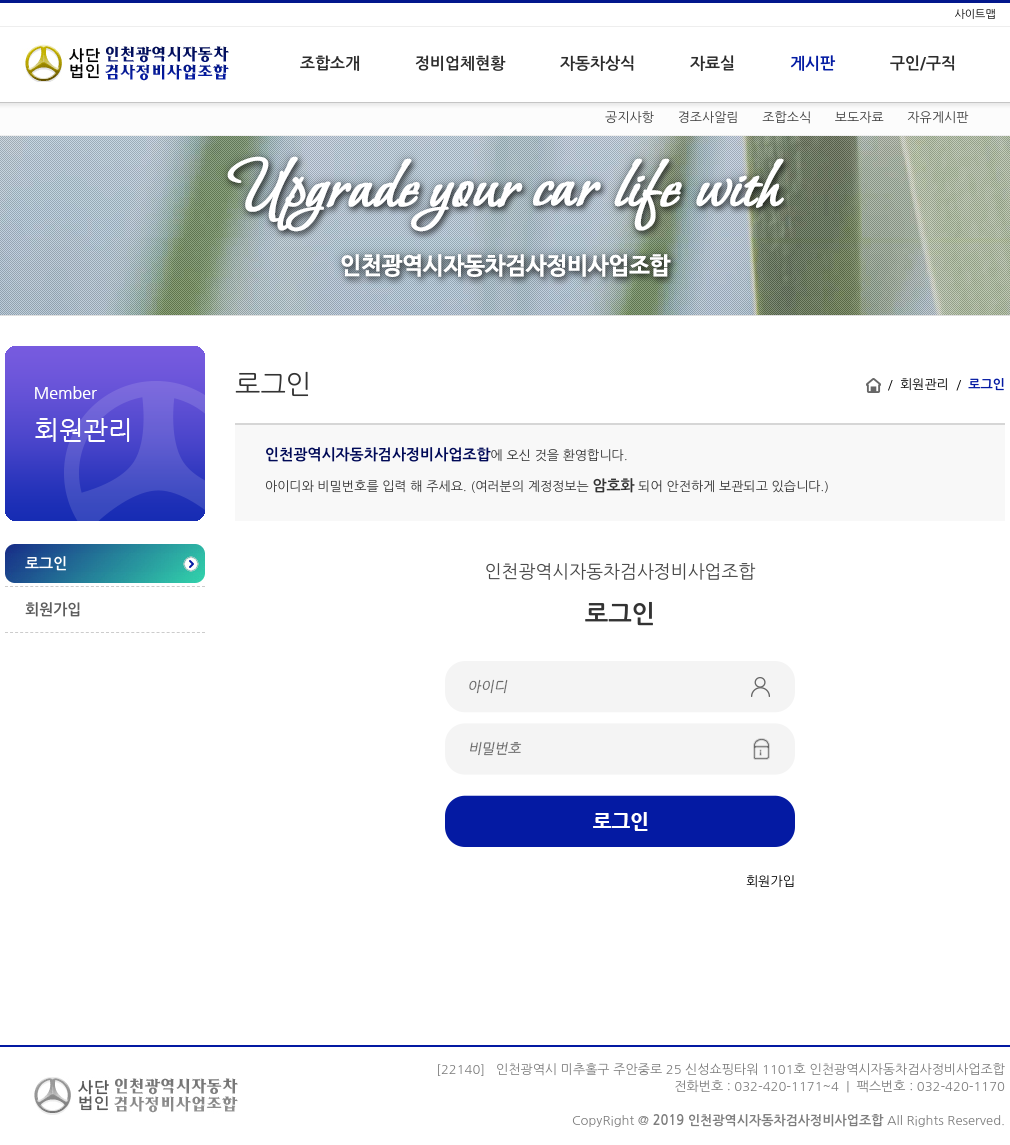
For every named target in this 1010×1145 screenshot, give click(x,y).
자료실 (712, 63)
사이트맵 (974, 14)
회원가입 (53, 609)
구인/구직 (923, 63)
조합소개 (330, 63)
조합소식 (786, 117)
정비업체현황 (460, 63)
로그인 (46, 563)
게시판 (812, 63)
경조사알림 (708, 117)
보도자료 (859, 117)
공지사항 (629, 117)
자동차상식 (597, 63)
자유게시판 (937, 117)
